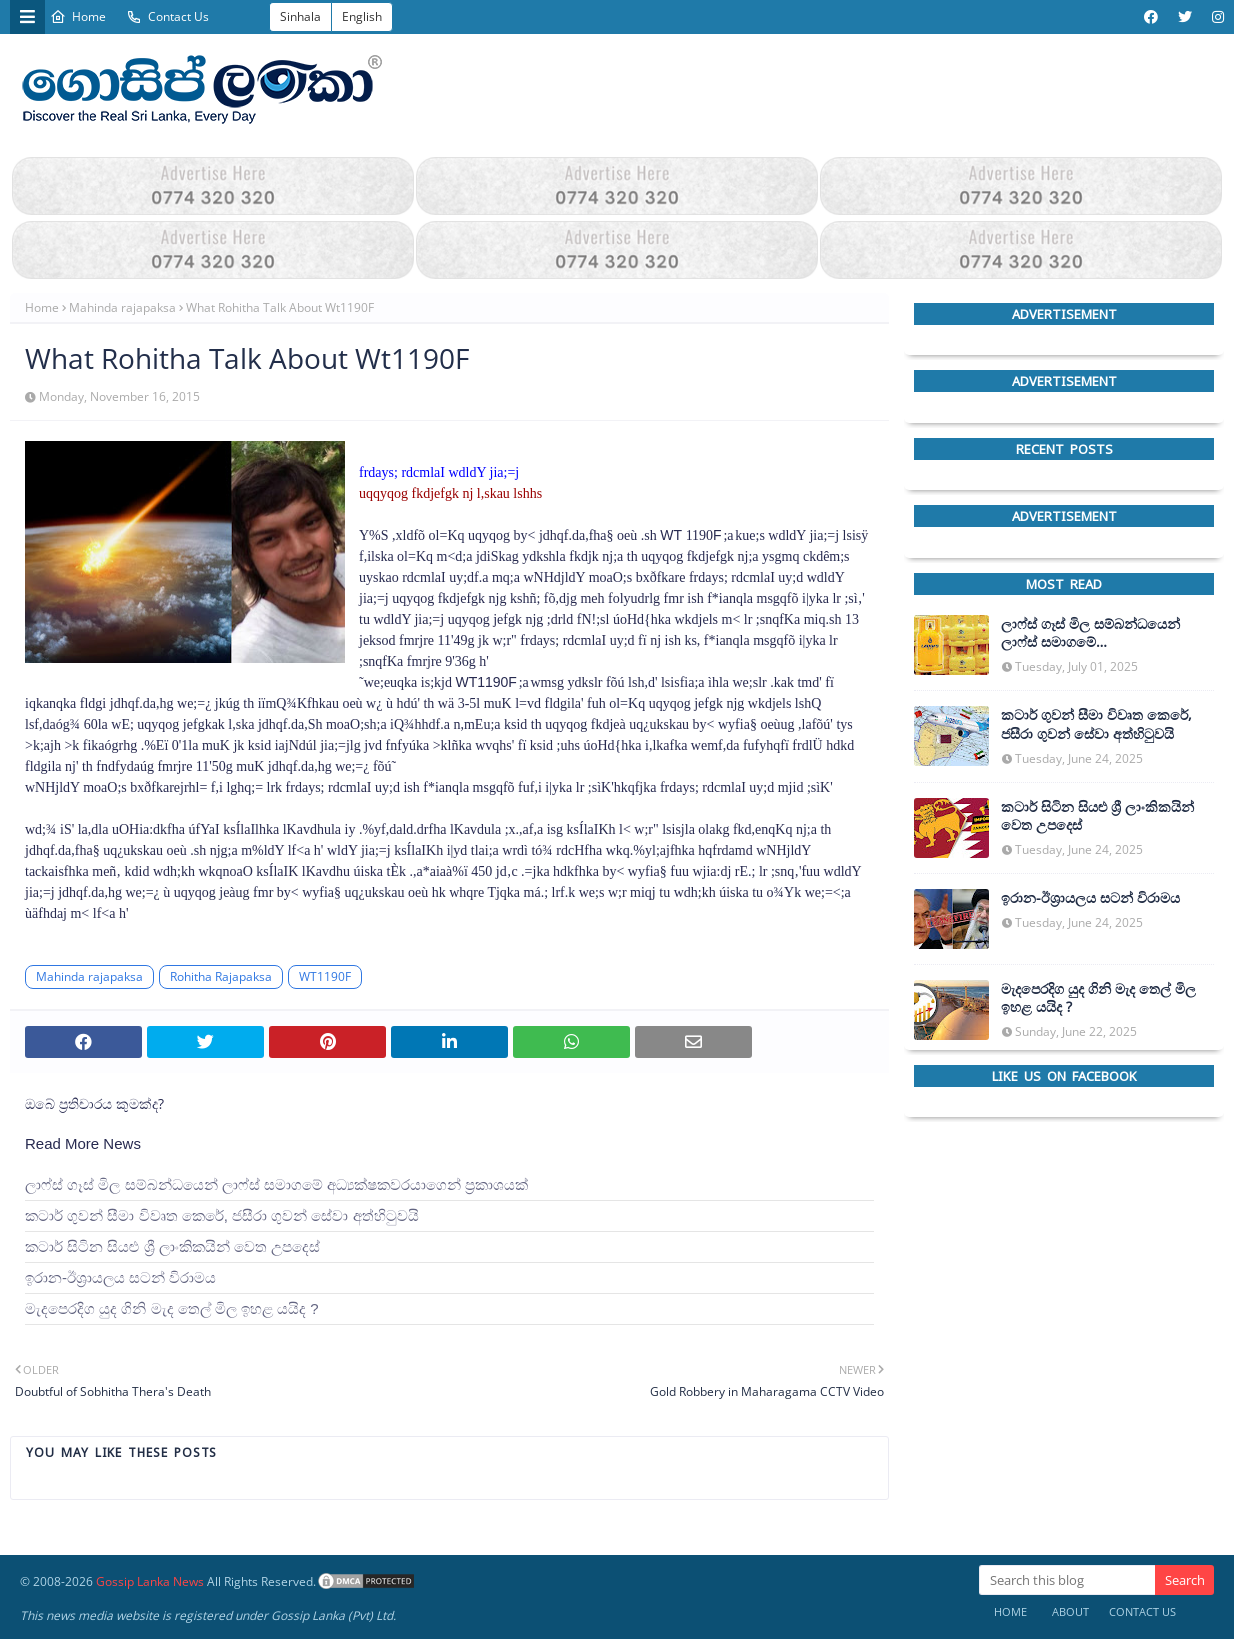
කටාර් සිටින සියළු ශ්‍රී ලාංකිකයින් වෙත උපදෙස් (172, 1246)
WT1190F (325, 976)
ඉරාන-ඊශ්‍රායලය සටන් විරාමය (120, 1277)
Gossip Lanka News (150, 1581)
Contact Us (167, 16)
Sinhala (300, 16)
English (362, 16)
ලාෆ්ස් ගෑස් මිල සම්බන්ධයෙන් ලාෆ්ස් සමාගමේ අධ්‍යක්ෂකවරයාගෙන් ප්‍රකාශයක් (276, 1184)
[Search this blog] (1067, 1580)
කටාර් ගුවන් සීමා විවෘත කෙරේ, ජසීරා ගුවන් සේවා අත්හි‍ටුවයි (222, 1215)
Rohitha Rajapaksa (221, 976)
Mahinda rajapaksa (122, 307)
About (1070, 1611)
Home (78, 16)
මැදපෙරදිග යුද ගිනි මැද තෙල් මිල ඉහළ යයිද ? (172, 1308)
